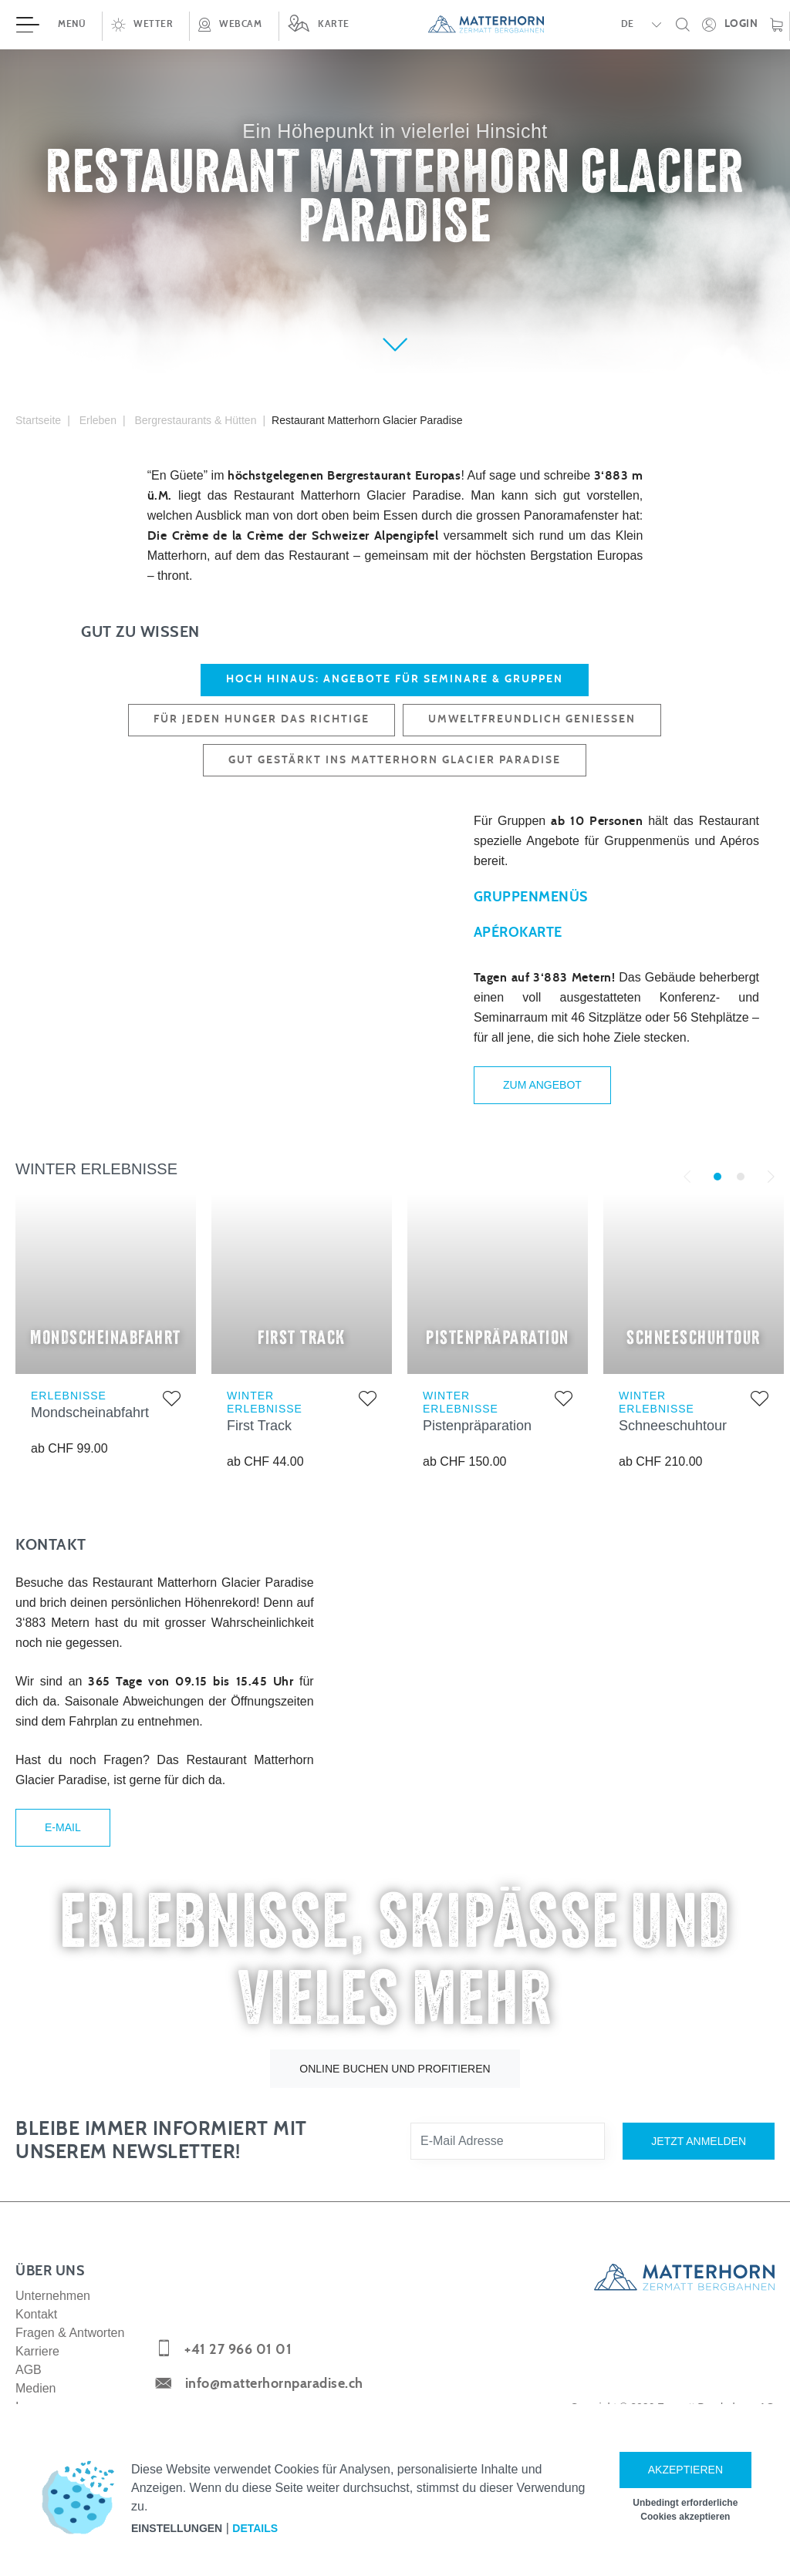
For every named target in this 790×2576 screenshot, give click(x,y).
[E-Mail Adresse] (507, 2168)
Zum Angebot (542, 1093)
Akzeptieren (685, 2469)
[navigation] (395, 24)
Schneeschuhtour (673, 1441)
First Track (259, 1441)
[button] (145, 24)
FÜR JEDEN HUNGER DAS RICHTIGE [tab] (262, 719)
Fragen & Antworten (69, 2359)
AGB (28, 2396)
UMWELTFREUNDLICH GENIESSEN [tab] (532, 719)
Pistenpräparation (477, 1441)
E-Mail (63, 1849)
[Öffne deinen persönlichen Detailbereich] (730, 24)
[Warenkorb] (777, 24)
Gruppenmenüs (531, 905)
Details (255, 2528)
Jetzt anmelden (698, 2168)
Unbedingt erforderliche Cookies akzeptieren (685, 2509)
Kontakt (36, 2341)
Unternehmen (52, 2322)
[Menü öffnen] (51, 24)
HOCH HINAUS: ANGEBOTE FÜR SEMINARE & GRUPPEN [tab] (394, 679)
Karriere (37, 2378)
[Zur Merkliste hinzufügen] (171, 1417)
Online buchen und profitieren (394, 2095)
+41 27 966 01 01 (238, 2378)
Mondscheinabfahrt (90, 1428)
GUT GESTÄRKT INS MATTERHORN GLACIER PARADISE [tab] (394, 760)
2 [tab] (740, 1193)
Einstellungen (176, 2528)
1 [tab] (717, 1193)
